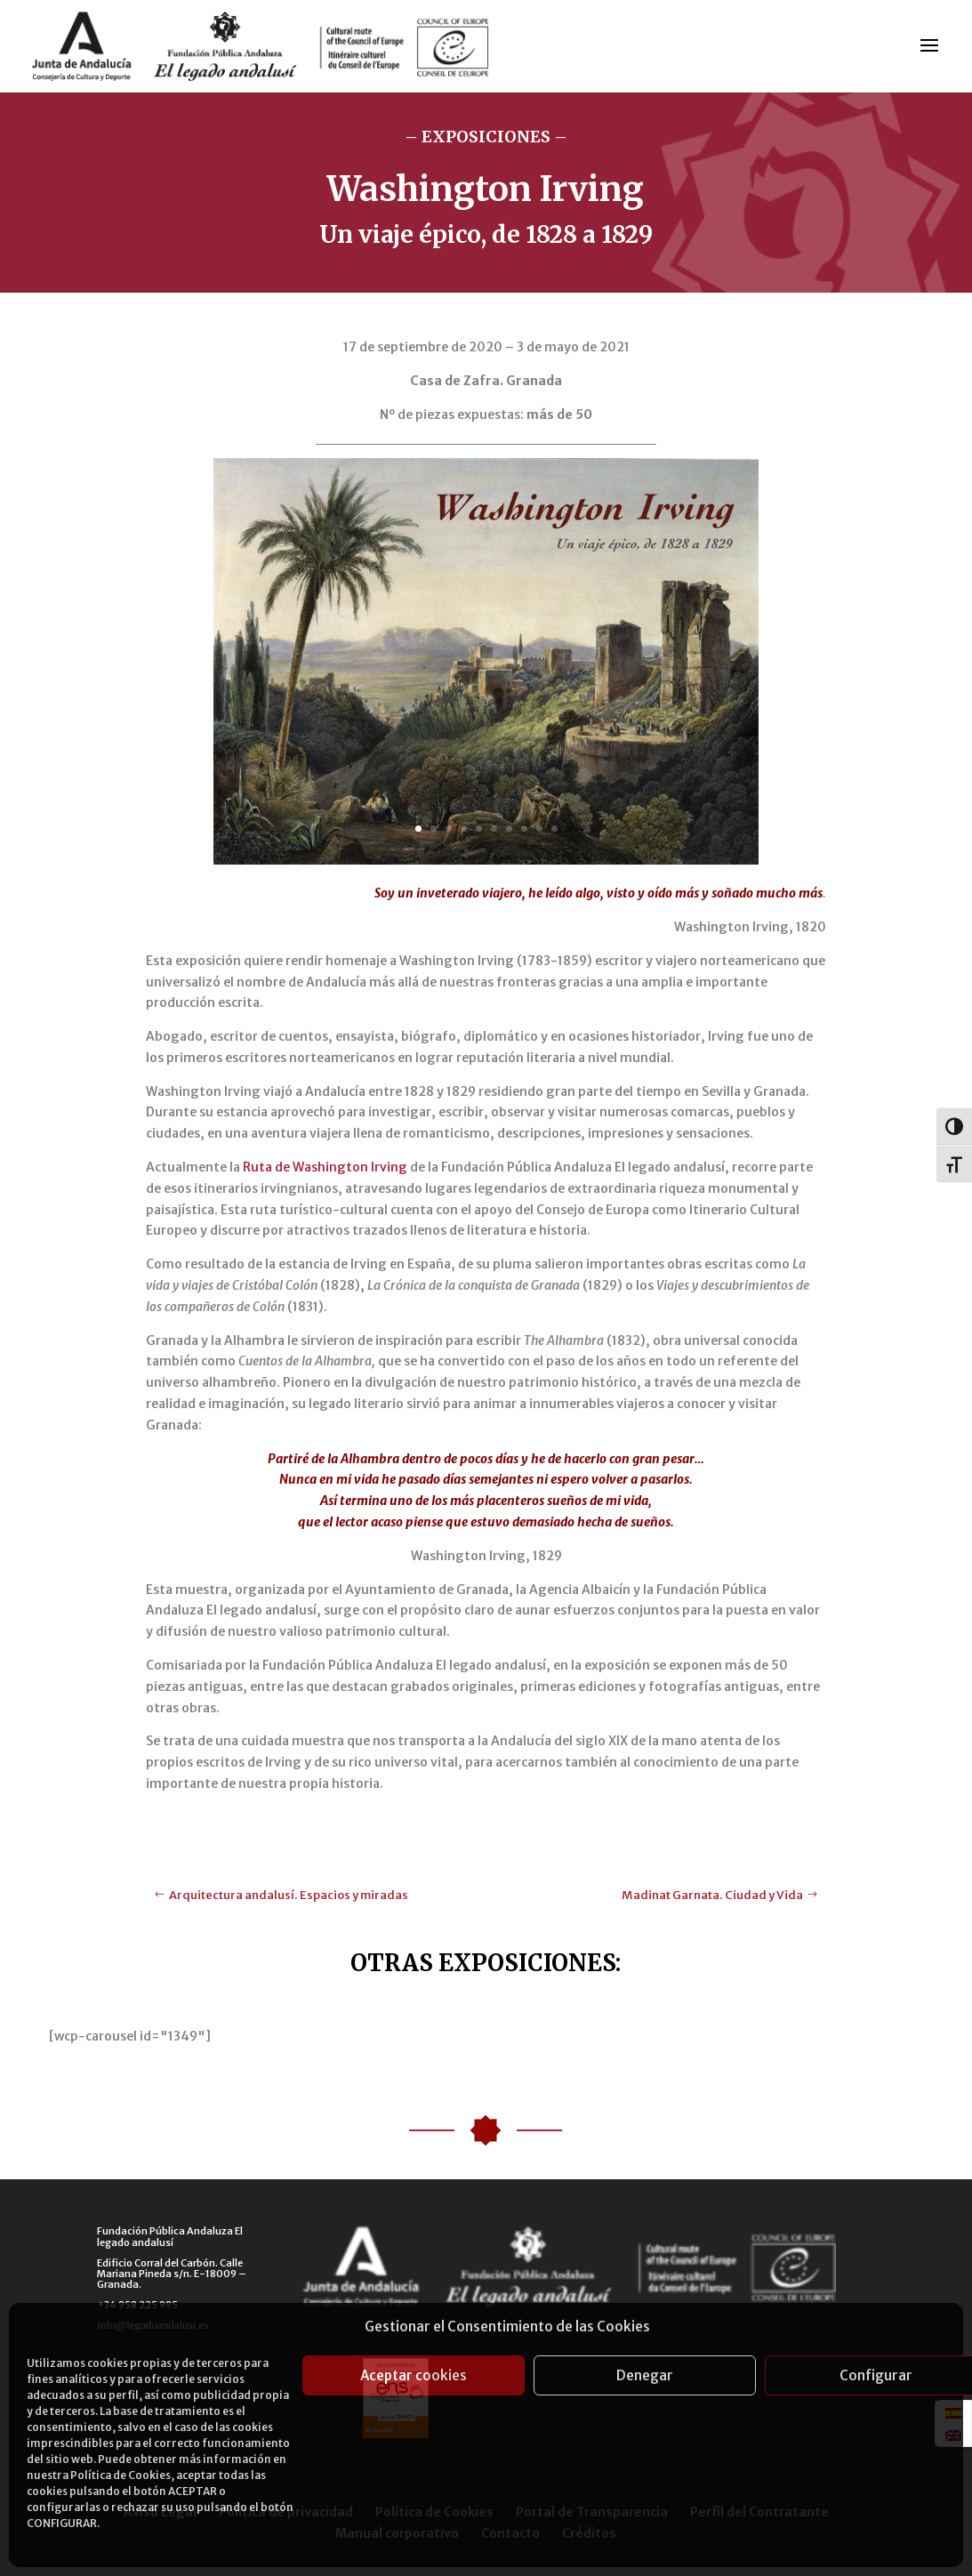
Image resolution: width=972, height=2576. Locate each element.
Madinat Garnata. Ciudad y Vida (712, 1895)
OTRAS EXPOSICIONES (482, 1962)
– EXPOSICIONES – (486, 136)
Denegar (644, 2375)
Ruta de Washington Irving (325, 1167)
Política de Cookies (120, 2475)
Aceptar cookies (413, 2375)
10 (554, 828)
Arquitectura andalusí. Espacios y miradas (288, 1895)
